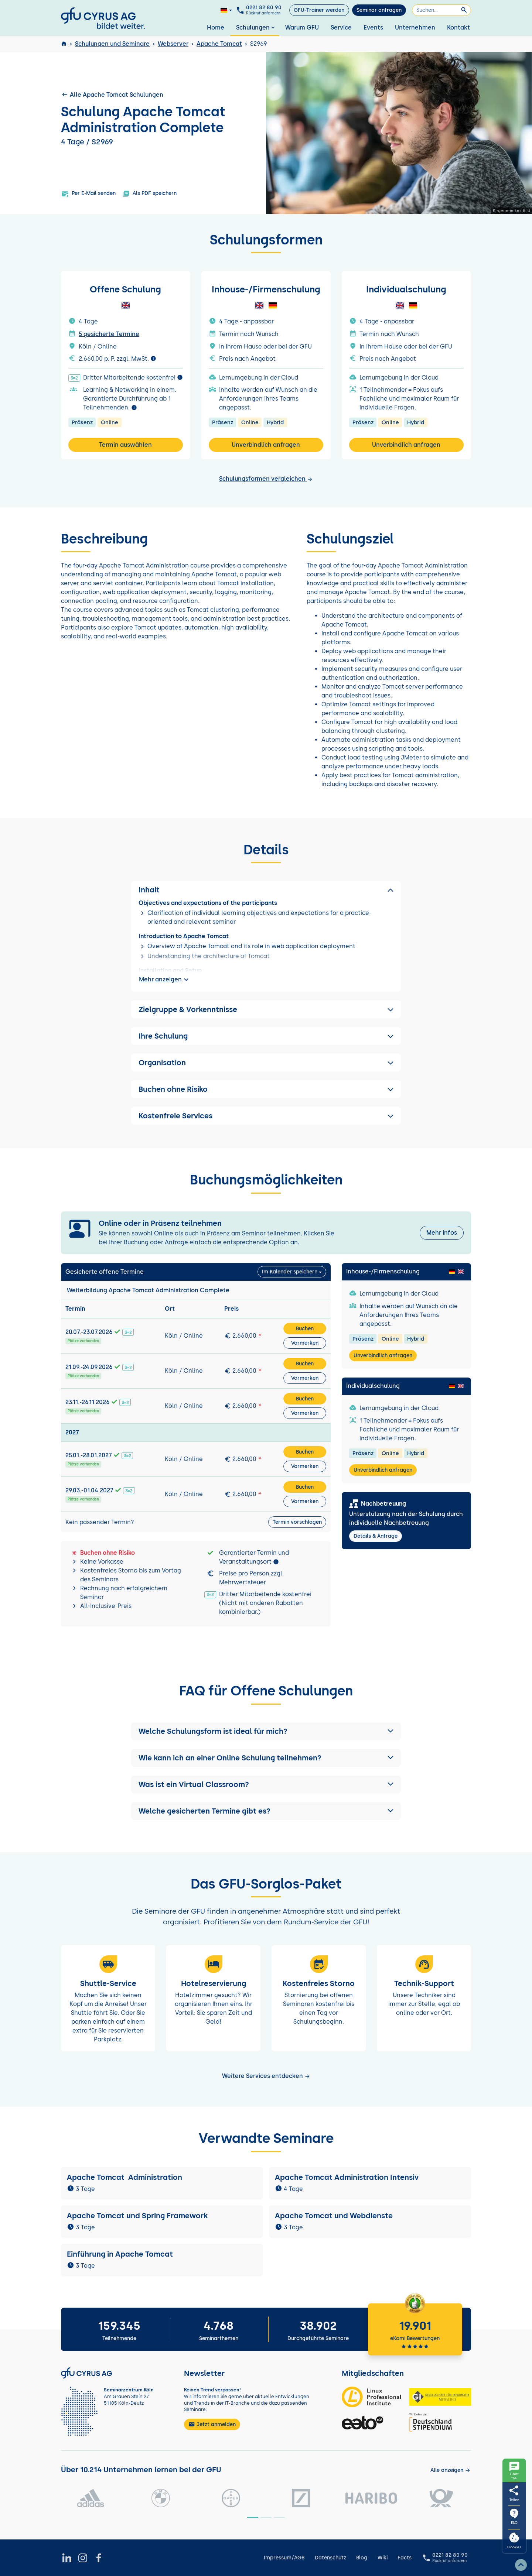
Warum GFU (302, 27)
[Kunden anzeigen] (450, 2470)
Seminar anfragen (379, 10)
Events (373, 27)
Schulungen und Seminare (112, 43)
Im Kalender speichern (289, 1272)
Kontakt (458, 27)
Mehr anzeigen (165, 979)
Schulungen (256, 27)
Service (341, 27)
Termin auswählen (125, 444)
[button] (266, 1731)
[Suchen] (441, 10)
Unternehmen (415, 27)
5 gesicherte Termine (109, 333)
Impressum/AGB (284, 2558)
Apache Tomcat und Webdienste (334, 2215)
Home (215, 27)
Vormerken (304, 1343)
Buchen (305, 1328)
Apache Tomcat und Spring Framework (137, 2215)
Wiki (383, 2558)
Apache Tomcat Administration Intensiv (347, 2177)
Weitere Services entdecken (266, 2075)
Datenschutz (330, 2558)
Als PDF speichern (149, 194)
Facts (405, 2558)
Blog (361, 2558)
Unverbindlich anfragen (266, 444)
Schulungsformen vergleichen (266, 478)
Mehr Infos (441, 1232)
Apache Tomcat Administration (124, 2177)
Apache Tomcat (219, 43)
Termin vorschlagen (297, 1522)
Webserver (173, 43)
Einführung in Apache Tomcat (120, 2254)
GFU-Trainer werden (319, 10)
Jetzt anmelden (212, 2424)
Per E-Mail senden (88, 194)
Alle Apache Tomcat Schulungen (112, 94)
